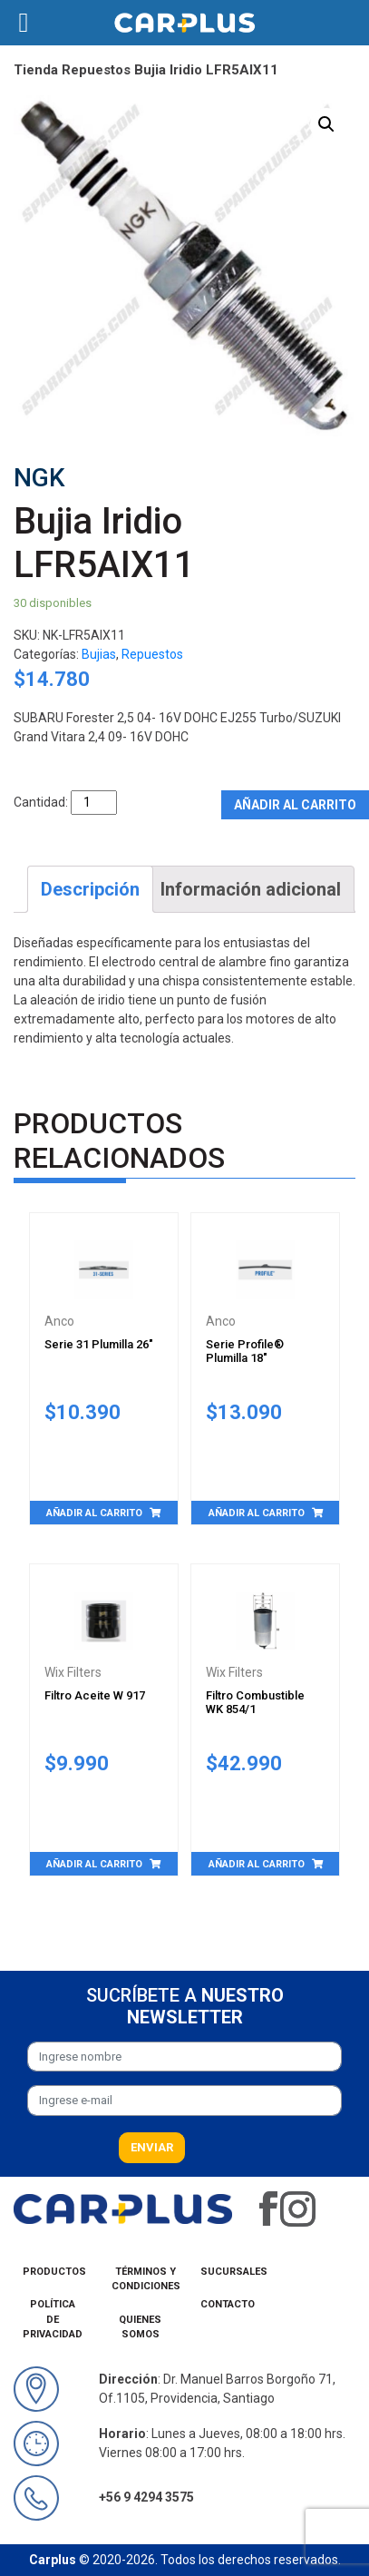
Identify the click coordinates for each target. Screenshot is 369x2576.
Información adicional (250, 889)
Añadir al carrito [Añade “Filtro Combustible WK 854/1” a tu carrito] (257, 1864)
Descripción (90, 889)
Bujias (99, 654)
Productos (54, 2271)
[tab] (90, 889)
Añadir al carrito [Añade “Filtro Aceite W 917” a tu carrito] (94, 1864)
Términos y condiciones (146, 2279)
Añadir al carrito (295, 805)
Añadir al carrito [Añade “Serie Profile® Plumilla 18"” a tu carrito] (257, 1513)
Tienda (36, 70)
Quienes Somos (140, 2327)
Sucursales (233, 2271)
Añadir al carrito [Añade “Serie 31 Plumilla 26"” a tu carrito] (94, 1513)
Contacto (227, 2304)
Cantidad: (41, 802)
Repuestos (96, 70)
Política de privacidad (53, 2319)
